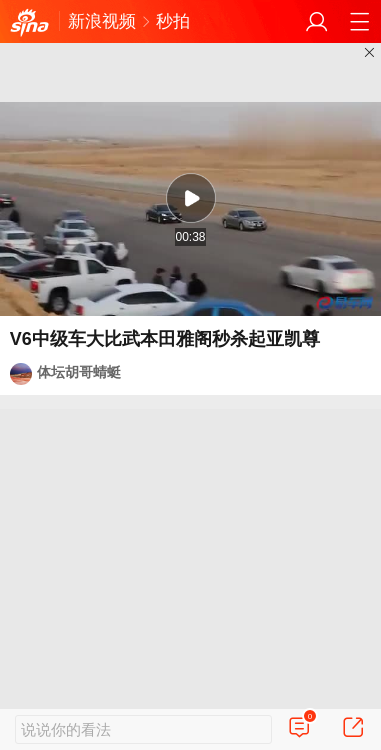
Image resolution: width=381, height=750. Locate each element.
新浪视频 (102, 21)
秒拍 (173, 21)
